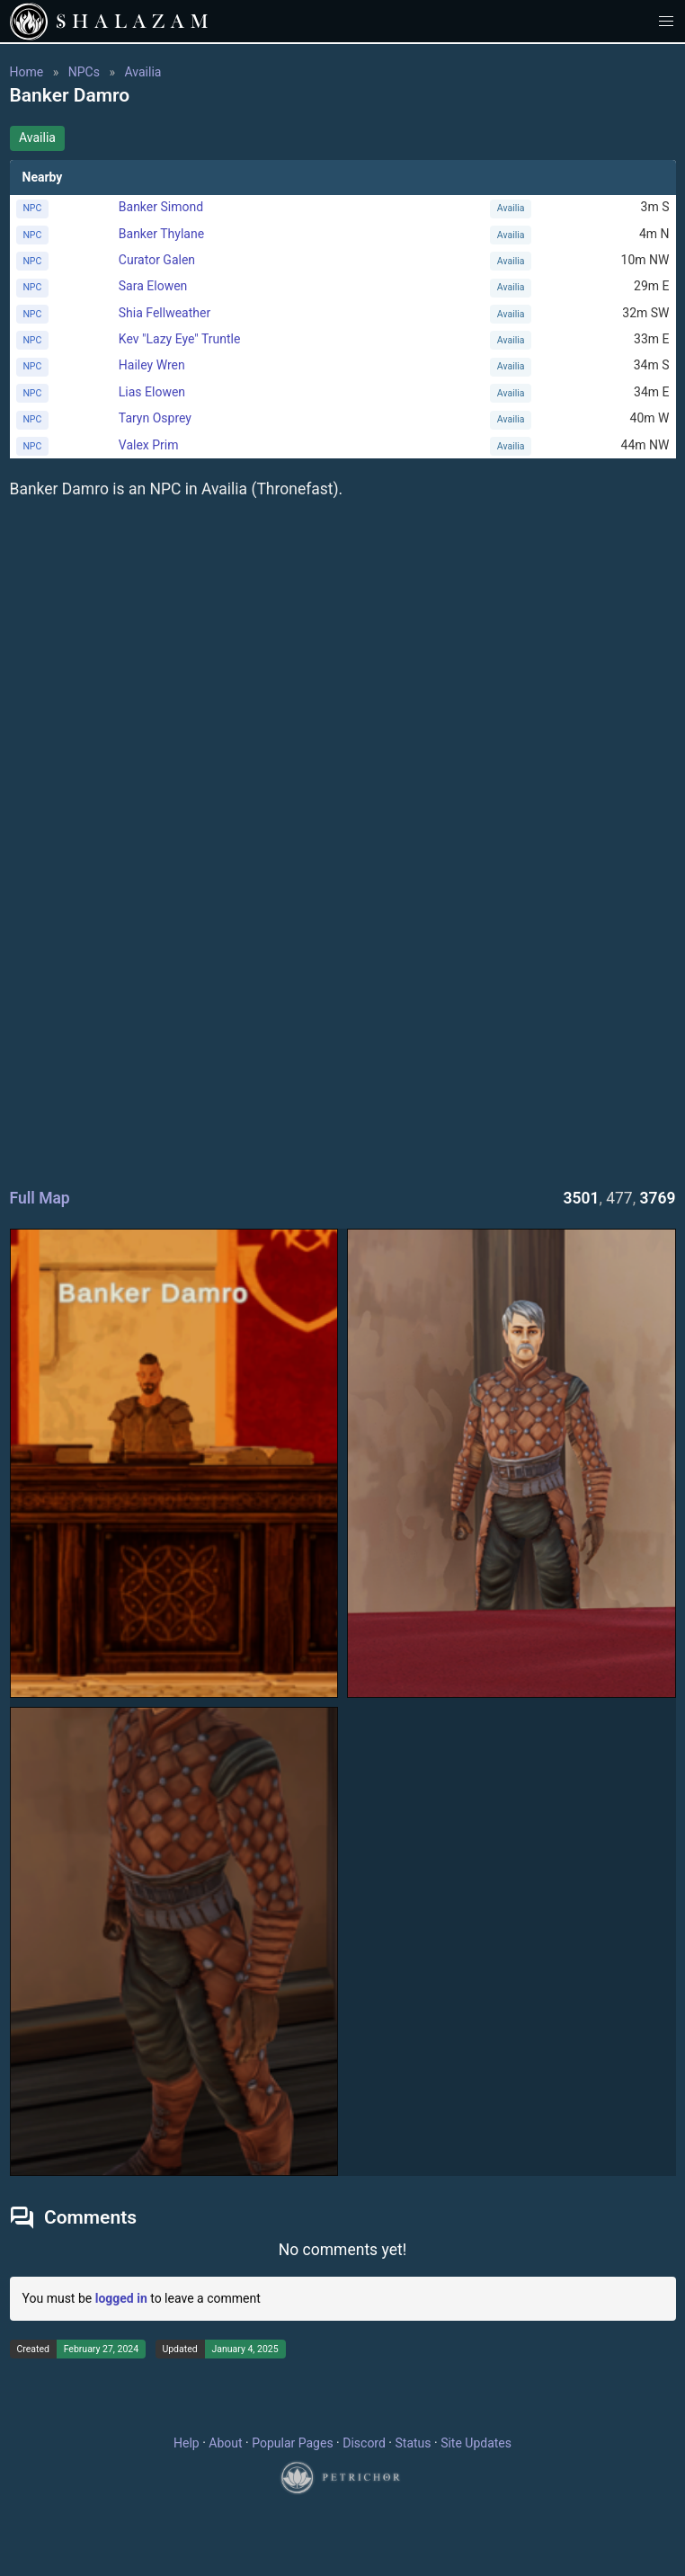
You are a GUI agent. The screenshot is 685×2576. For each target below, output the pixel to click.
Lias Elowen (152, 392)
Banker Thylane (161, 234)
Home (27, 72)
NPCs (84, 72)
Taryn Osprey (155, 418)
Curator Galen (157, 260)
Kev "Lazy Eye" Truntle (180, 339)
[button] (666, 21)
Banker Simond (161, 207)
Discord (364, 2443)
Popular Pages (292, 2443)
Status (413, 2443)
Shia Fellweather (164, 313)
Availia (142, 72)
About (225, 2443)
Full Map (40, 1198)
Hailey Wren (152, 365)
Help (186, 2443)
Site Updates (476, 2443)
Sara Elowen (153, 286)
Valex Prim (149, 445)
